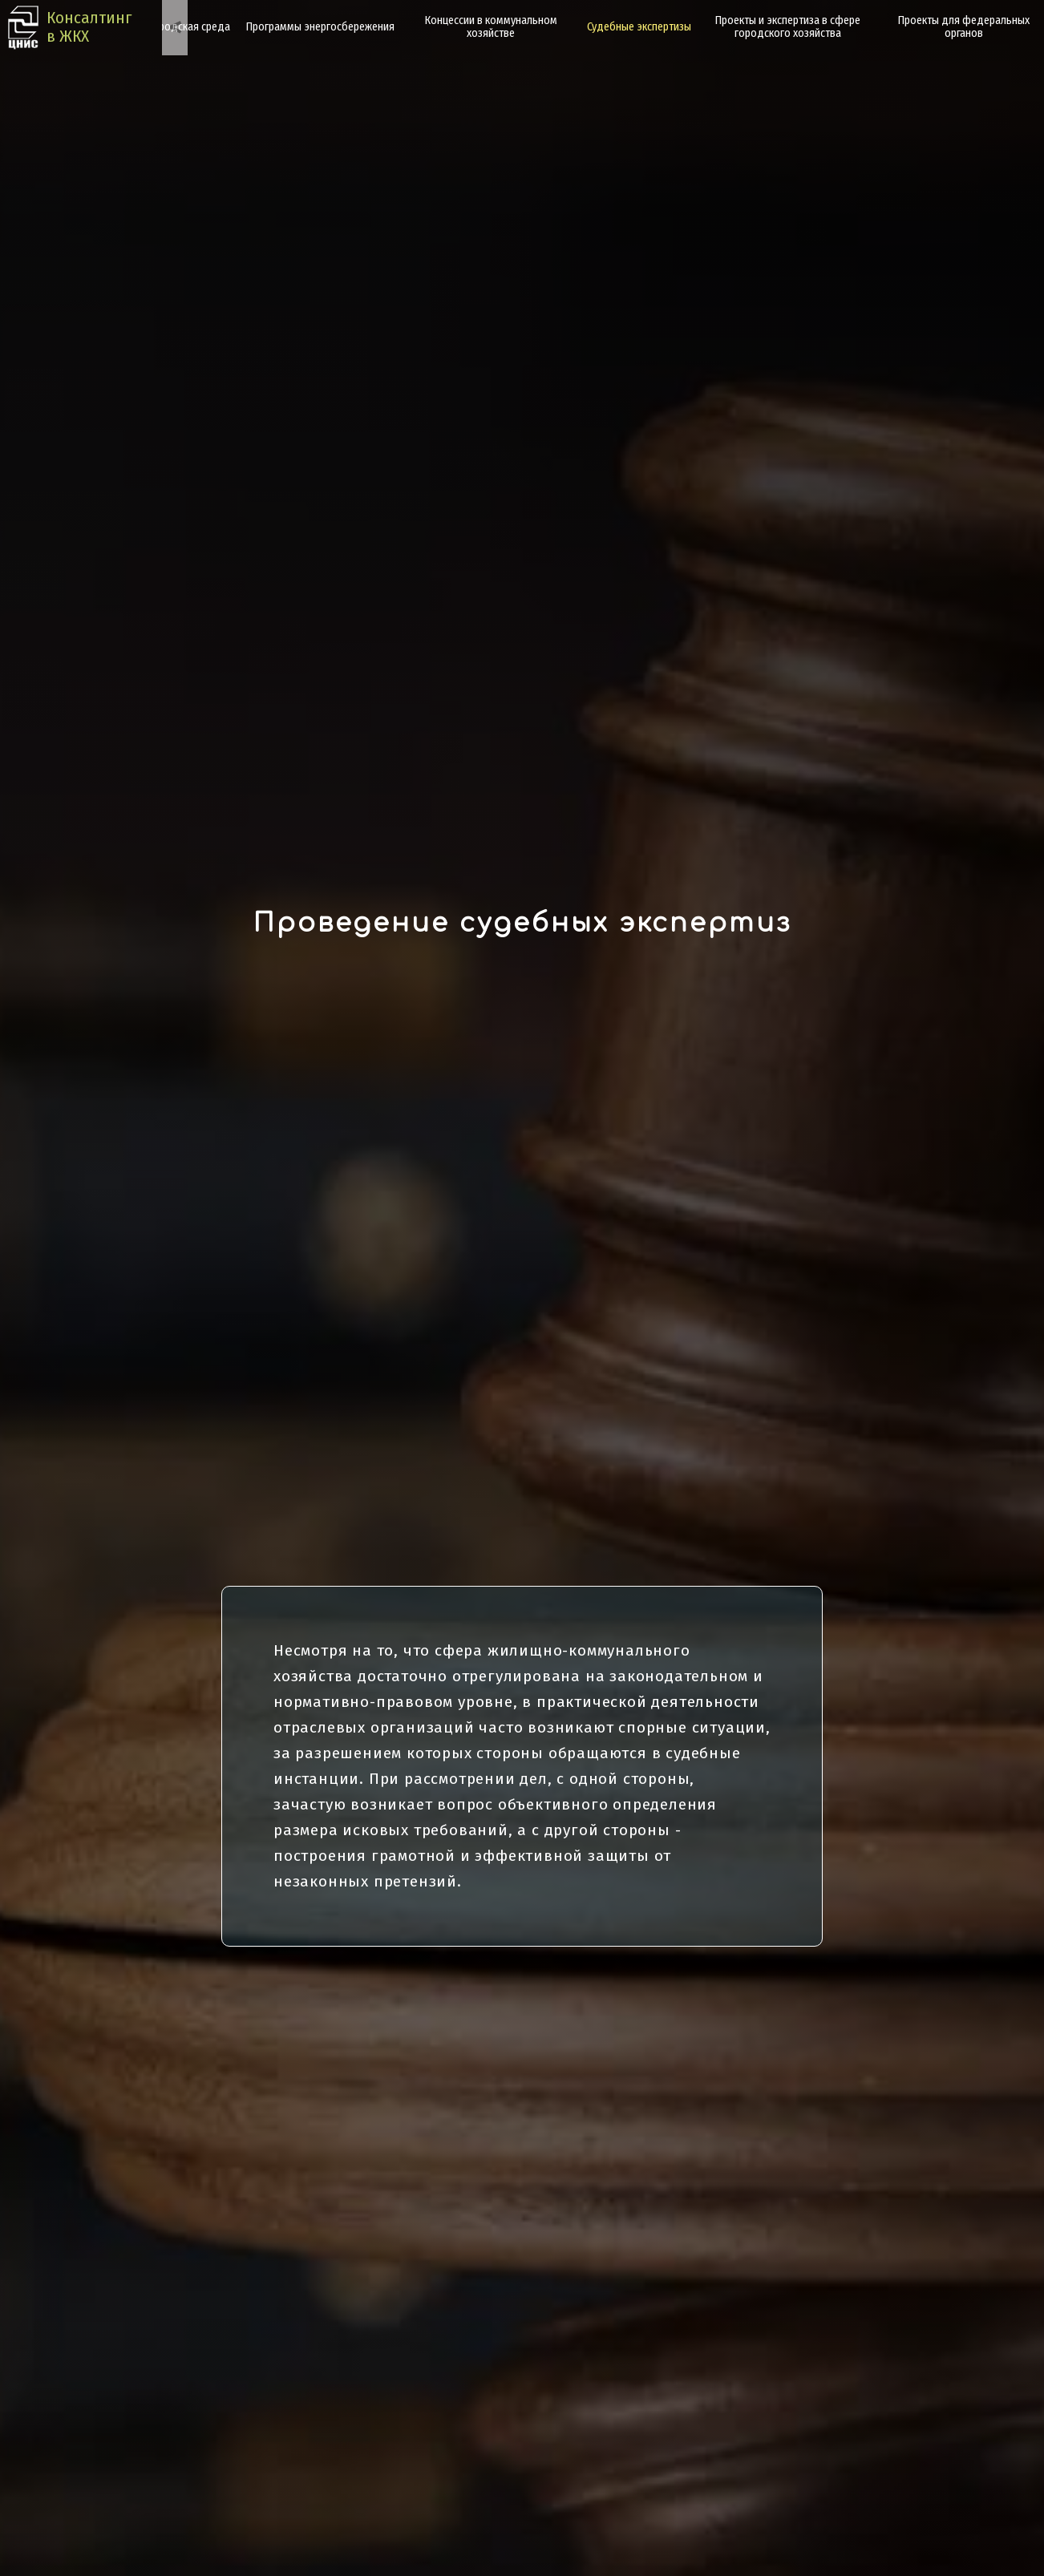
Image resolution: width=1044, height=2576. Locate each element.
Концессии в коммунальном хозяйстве (491, 27)
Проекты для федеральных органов (964, 27)
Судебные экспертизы (639, 27)
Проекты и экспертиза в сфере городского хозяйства (787, 27)
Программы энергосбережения (320, 27)
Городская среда (189, 27)
